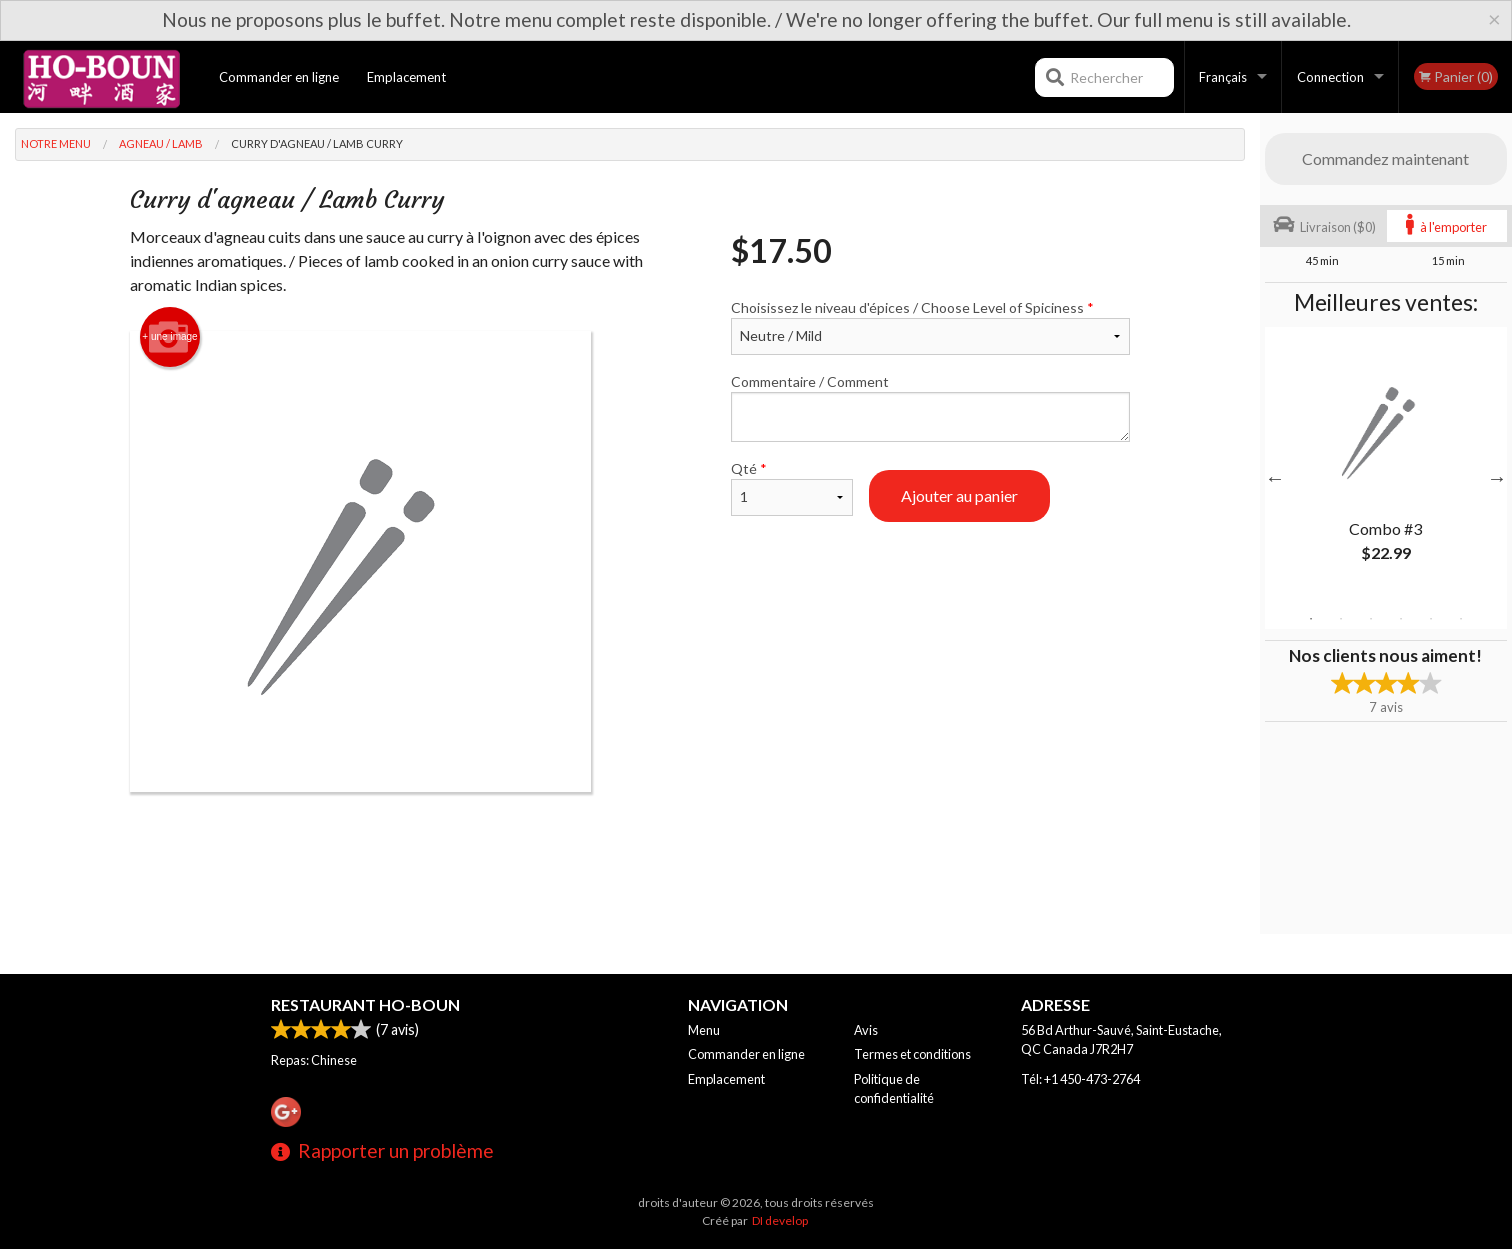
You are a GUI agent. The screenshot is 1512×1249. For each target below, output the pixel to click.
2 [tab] (1341, 619)
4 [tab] (1401, 619)
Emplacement (406, 77)
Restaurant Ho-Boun (365, 1004)
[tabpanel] (1386, 466)
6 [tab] (1461, 619)
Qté (792, 488)
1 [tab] (1311, 619)
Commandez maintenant (1385, 158)
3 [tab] (1371, 619)
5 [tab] (1431, 619)
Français (1223, 77)
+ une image (169, 337)
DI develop (780, 1220)
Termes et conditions (912, 1054)
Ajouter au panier (959, 495)
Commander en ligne (279, 77)
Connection (1330, 77)
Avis (866, 1030)
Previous (1275, 478)
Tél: (1080, 1079)
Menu (704, 1030)
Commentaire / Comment (930, 407)
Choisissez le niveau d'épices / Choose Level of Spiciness (930, 327)
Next (1497, 478)
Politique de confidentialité (894, 1088)
